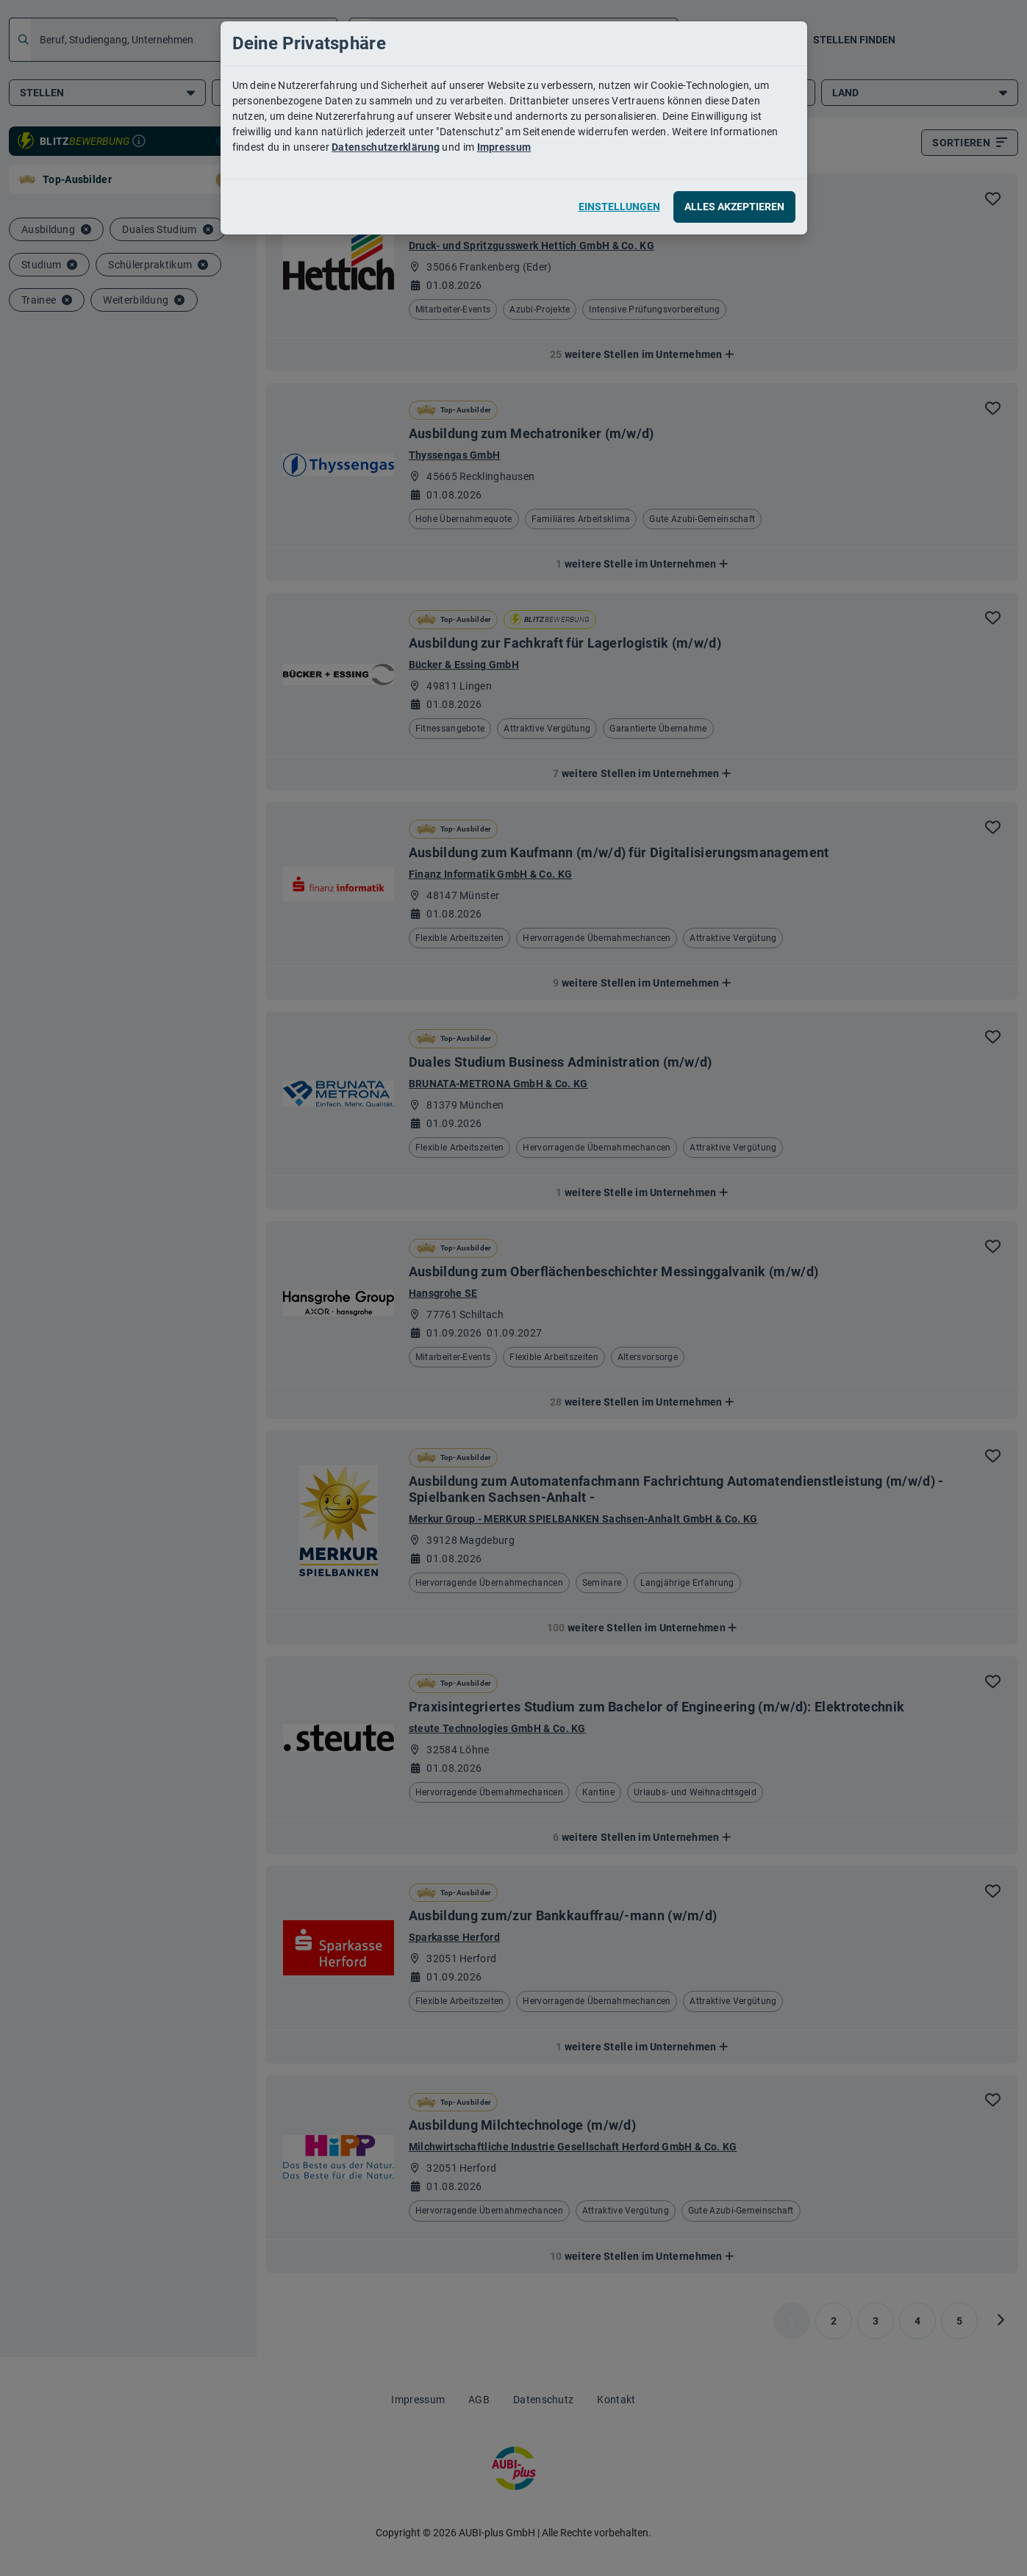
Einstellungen (619, 206)
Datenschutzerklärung (386, 147)
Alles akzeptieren (734, 206)
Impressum (504, 147)
